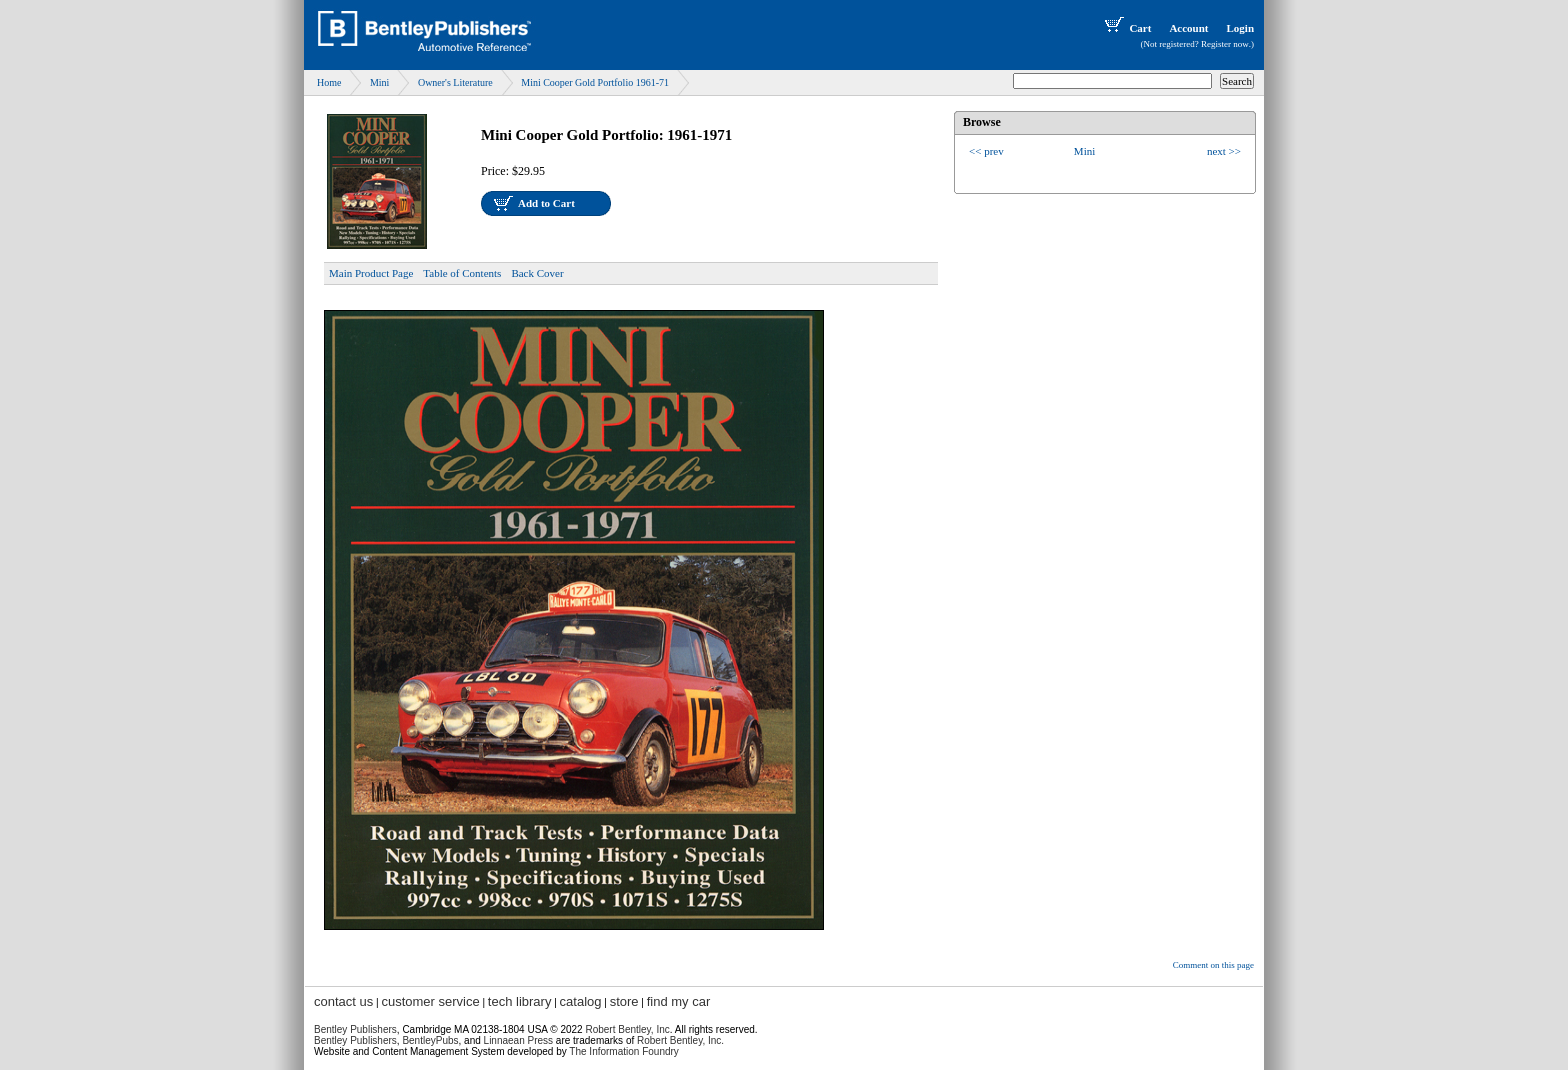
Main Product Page (371, 273)
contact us (343, 1001)
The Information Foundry (624, 1051)
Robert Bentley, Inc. (680, 1040)
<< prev (986, 151)
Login (1240, 28)
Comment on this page (1213, 965)
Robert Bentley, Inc (627, 1029)
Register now (1225, 44)
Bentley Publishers (355, 1029)
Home (329, 82)
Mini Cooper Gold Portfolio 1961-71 (595, 82)
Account (1188, 28)
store (624, 1001)
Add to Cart (546, 203)
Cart (1126, 28)
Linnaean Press (519, 1040)
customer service (430, 1001)
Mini (379, 82)
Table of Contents (462, 273)
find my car (679, 1001)
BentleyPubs (430, 1040)
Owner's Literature (455, 82)
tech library (520, 1001)
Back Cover (537, 273)
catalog (581, 1001)
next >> (1224, 151)
